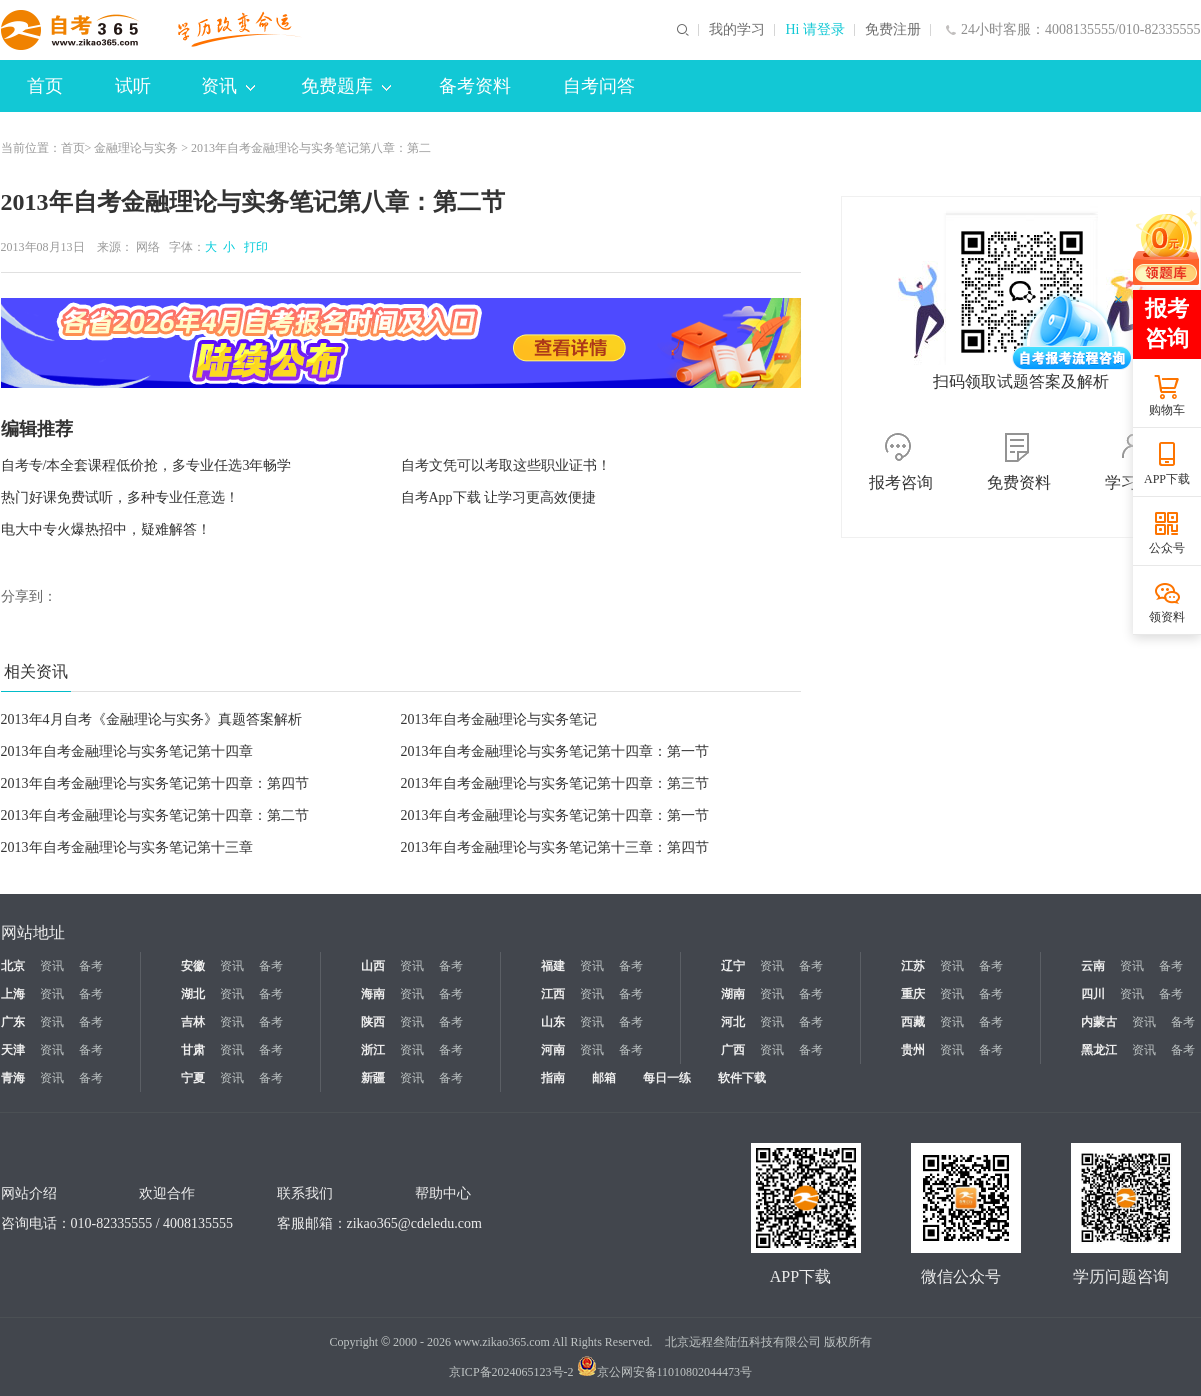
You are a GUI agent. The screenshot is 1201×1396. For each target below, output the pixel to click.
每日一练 (667, 1078)
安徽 (193, 966)
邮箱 (604, 1078)
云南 (1093, 966)
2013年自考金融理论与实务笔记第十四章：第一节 (555, 751)
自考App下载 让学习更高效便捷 (499, 497)
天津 (13, 1050)
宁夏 (193, 1078)
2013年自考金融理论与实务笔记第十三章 (127, 847)
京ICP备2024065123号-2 (511, 1372)
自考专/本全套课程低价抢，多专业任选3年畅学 (146, 465)
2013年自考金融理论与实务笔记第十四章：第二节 (155, 815)
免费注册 (893, 30)
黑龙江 (1099, 1050)
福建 (553, 966)
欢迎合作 (167, 1193)
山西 (373, 966)
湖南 (733, 994)
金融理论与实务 (136, 148)
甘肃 (193, 1050)
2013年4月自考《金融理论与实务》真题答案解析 (151, 719)
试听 (133, 86)
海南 (373, 994)
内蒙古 (1099, 1022)
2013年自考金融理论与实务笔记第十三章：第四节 (555, 847)
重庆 (913, 994)
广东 (13, 1022)
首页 (45, 86)
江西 (553, 994)
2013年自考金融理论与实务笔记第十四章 (127, 751)
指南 (553, 1078)
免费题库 (346, 86)
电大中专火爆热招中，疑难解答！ (106, 529)
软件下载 (742, 1078)
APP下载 (1167, 479)
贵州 (913, 1050)
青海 (13, 1078)
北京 (13, 966)
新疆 (373, 1078)
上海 (13, 994)
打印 (253, 247)
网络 (148, 247)
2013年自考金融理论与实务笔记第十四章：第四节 (155, 783)
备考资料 (475, 86)
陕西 (373, 1022)
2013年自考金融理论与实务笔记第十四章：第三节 (555, 783)
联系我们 (305, 1193)
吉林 (193, 1022)
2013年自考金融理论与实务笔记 (499, 719)
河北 (733, 1022)
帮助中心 (443, 1193)
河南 (553, 1050)
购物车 (1167, 410)
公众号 (1167, 548)
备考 (91, 966)
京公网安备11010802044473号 (665, 1372)
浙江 (373, 1050)
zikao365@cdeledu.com (414, 1223)
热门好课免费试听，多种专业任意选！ (120, 497)
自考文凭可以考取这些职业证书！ (506, 465)
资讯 (228, 86)
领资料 (1167, 617)
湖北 (193, 994)
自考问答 (599, 86)
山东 (553, 1022)
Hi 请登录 (815, 30)
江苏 (913, 966)
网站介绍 (29, 1193)
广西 (733, 1050)
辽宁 (733, 966)
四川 (1093, 994)
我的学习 (737, 30)
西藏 (913, 1022)
